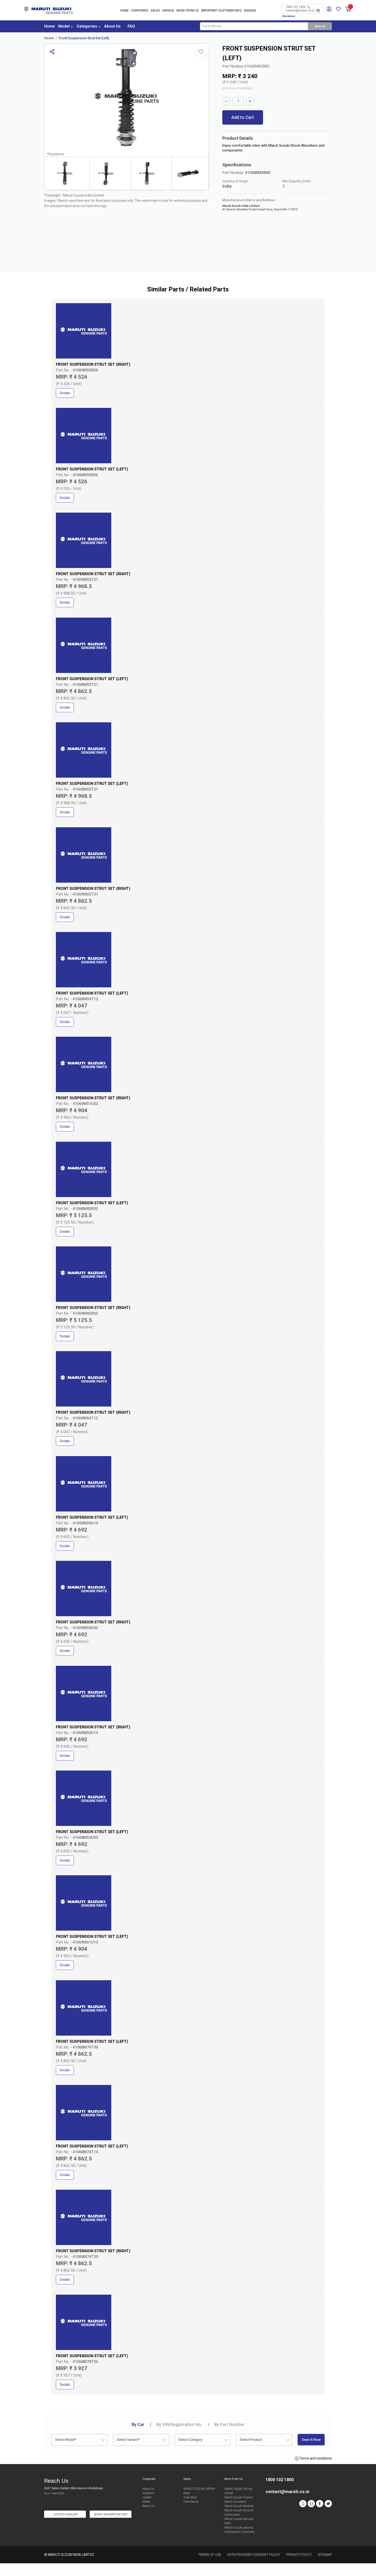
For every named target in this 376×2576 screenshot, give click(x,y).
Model (64, 26)
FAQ (131, 26)
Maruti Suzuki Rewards (239, 2518)
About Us (112, 26)
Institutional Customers (239, 2544)
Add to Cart (242, 117)
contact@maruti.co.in (303, 10)
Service (168, 10)
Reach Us (148, 2518)
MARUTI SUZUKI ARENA (199, 2501)
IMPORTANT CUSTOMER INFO (221, 10)
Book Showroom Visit (111, 2527)
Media (146, 2514)
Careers (147, 2510)
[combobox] (79, 2452)
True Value (189, 2510)
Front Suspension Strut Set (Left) (84, 38)
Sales (155, 10)
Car (138, 2436)
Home (124, 10)
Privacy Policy (299, 2567)
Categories (86, 26)
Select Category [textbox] (190, 2452)
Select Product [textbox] (251, 2452)
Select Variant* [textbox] (128, 2452)
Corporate (139, 10)
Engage (250, 10)
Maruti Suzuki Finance (238, 2510)
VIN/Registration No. (179, 2436)
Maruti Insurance (235, 2514)
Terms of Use (209, 2567)
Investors (148, 2505)
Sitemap (325, 2567)
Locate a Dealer (65, 2527)
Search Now (311, 2452)
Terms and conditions (313, 2471)
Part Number (229, 2436)
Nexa (186, 2505)
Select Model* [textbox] (65, 2452)
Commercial (191, 2514)
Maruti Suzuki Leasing (238, 2540)
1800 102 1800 (298, 7)
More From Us (187, 10)
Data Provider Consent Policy (253, 2567)
